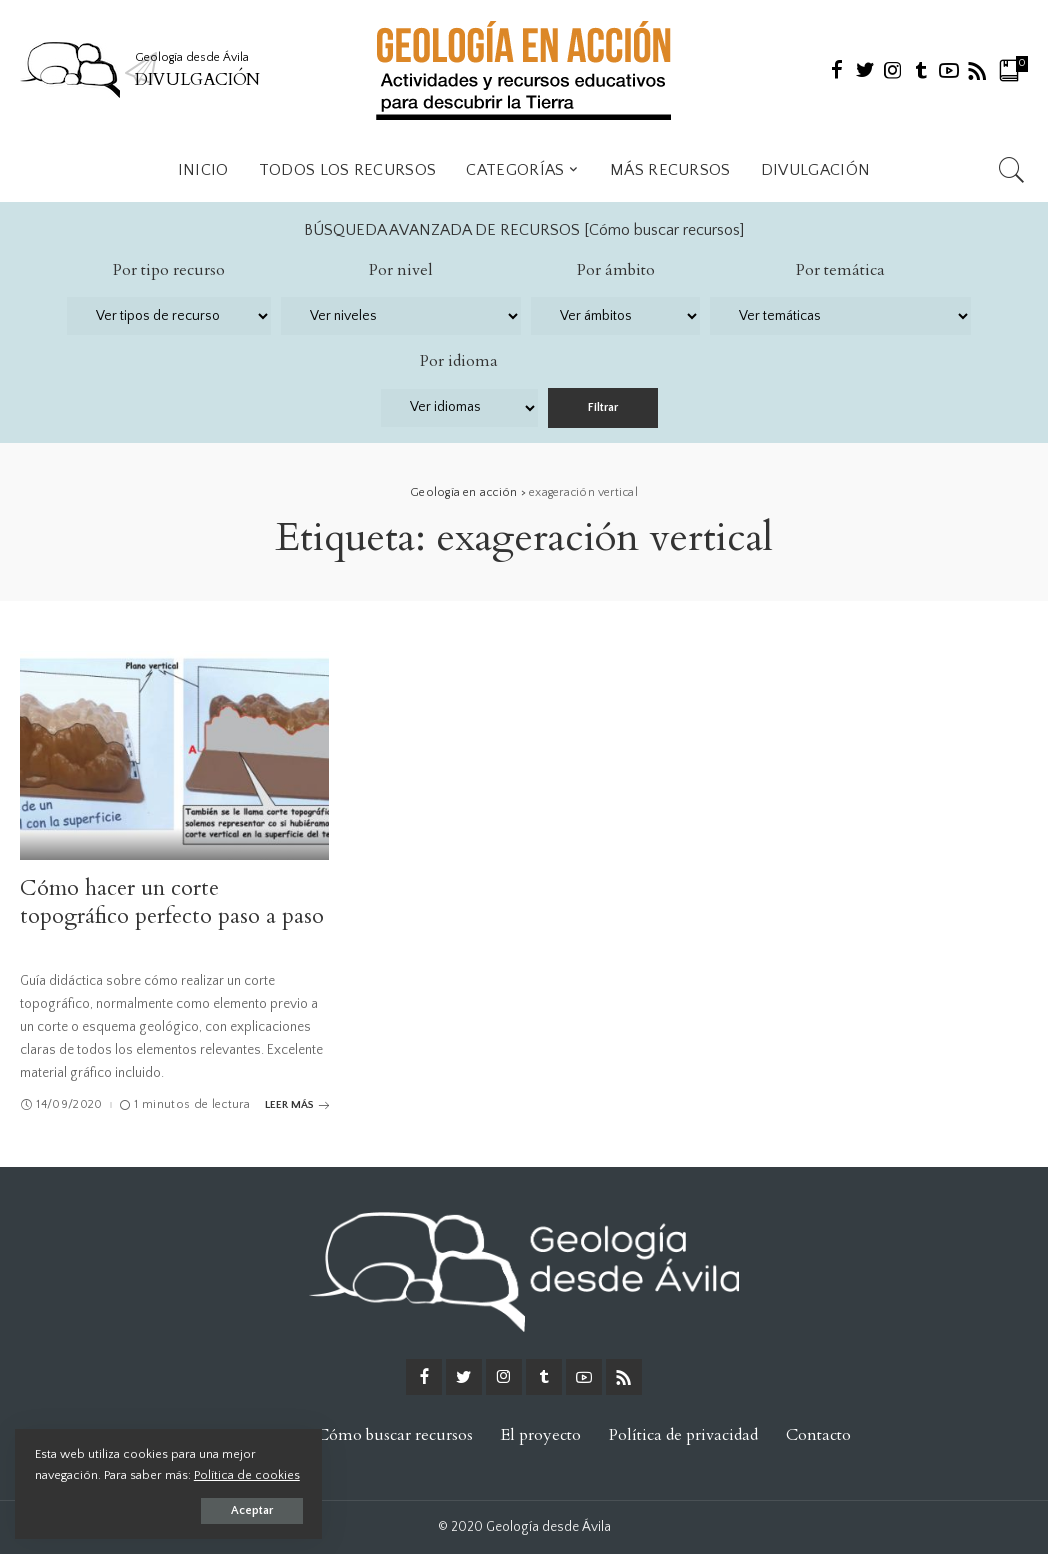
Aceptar (244, 1510)
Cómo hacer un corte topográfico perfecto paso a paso (172, 902)
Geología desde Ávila (548, 1527)
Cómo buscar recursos (664, 230)
